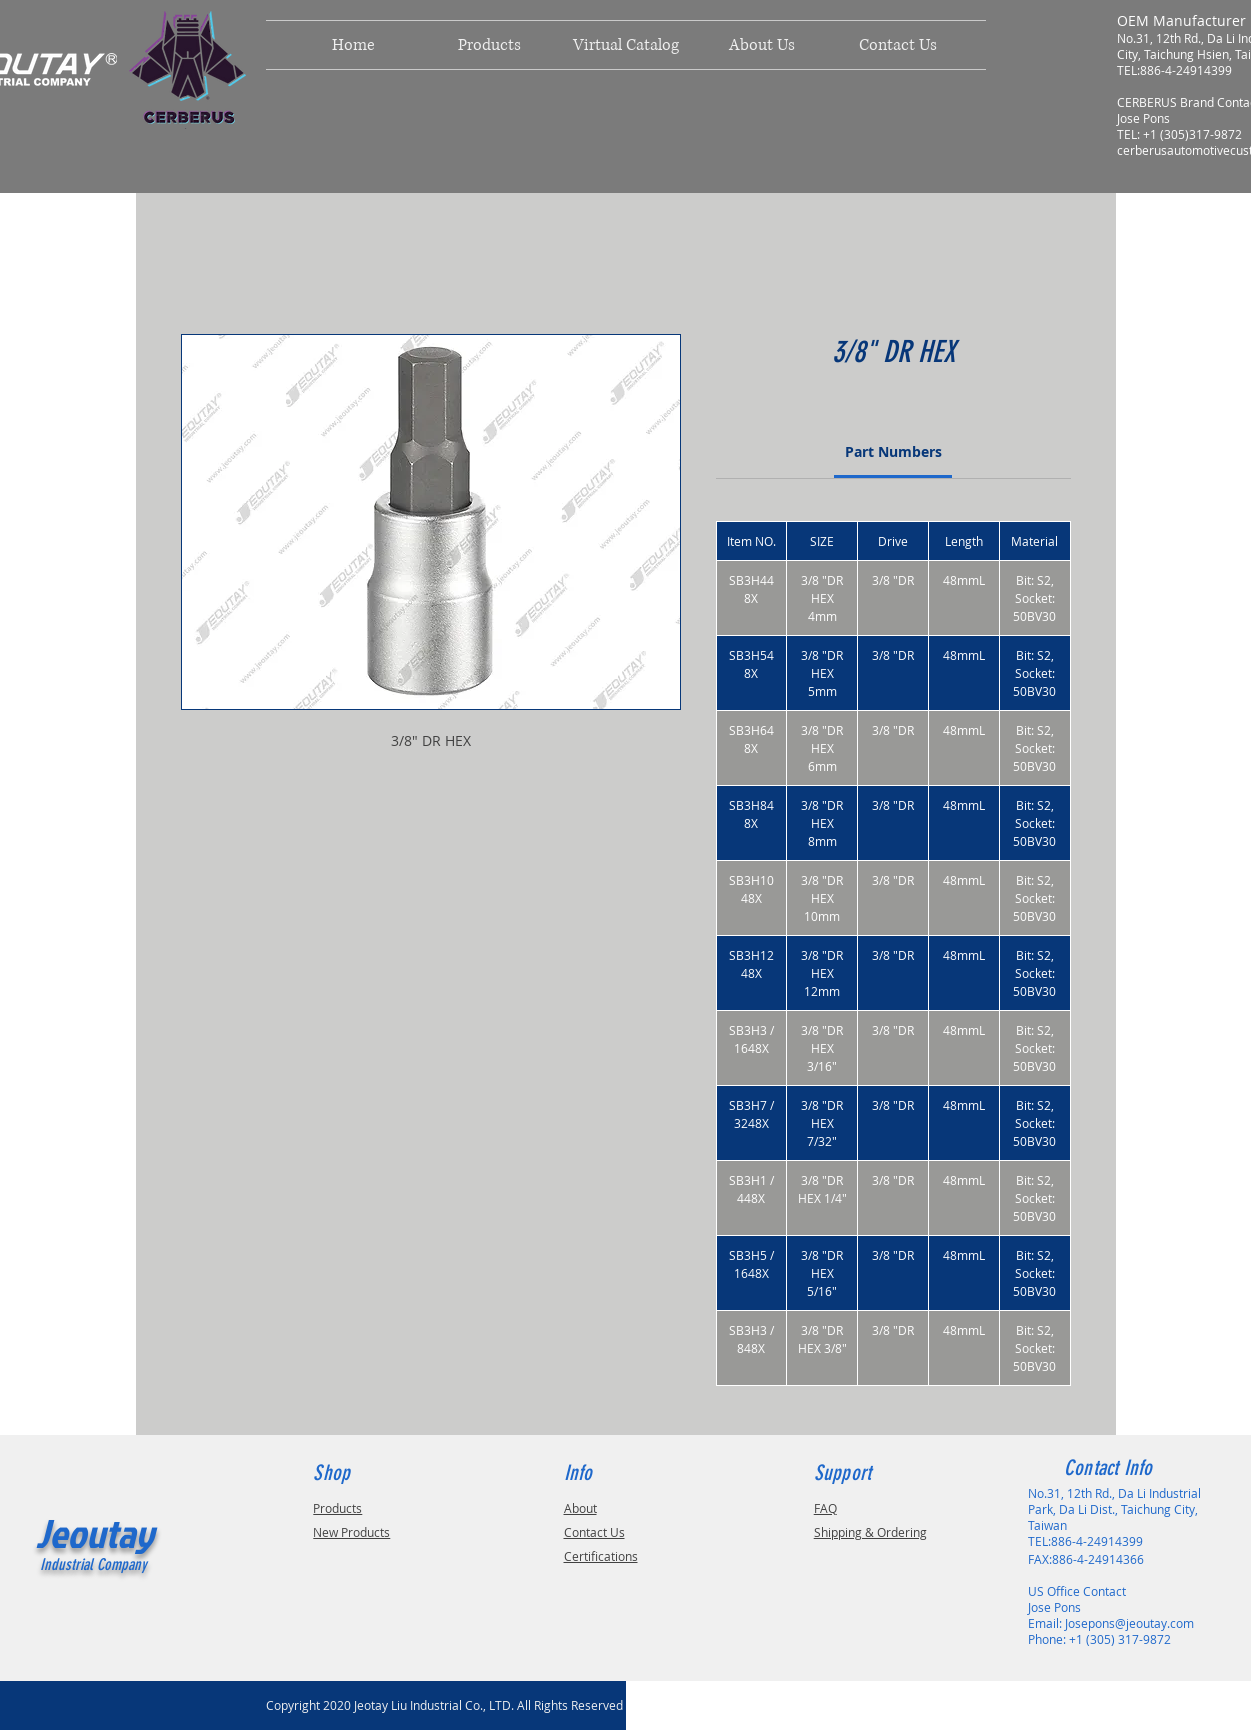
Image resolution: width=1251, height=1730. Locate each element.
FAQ (825, 1508)
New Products (351, 1532)
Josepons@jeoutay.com (1129, 1623)
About (580, 1508)
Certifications (601, 1556)
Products (337, 1508)
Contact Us (594, 1532)
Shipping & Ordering (870, 1532)
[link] (893, 451)
